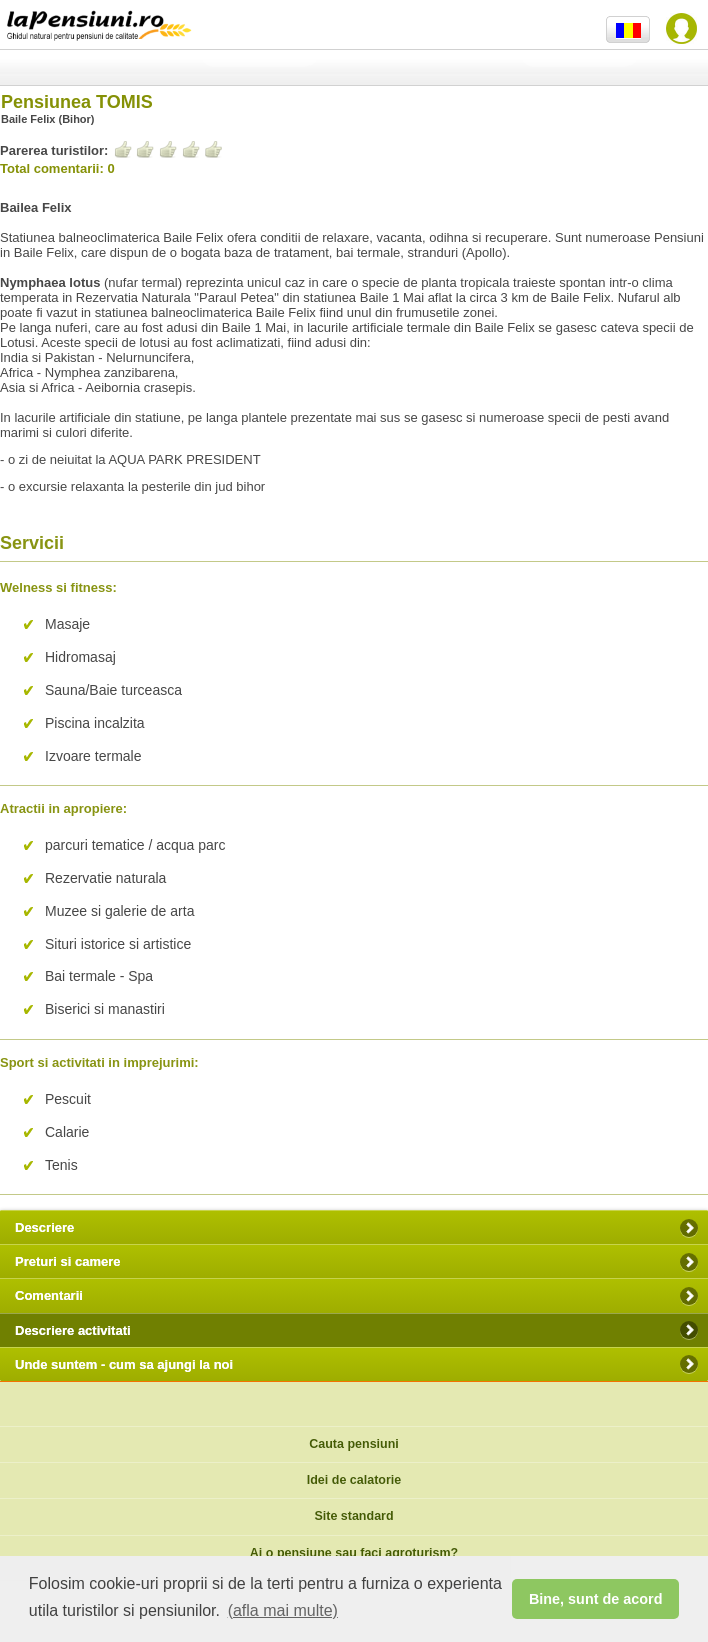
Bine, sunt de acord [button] (596, 1599)
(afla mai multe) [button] (283, 1610)
